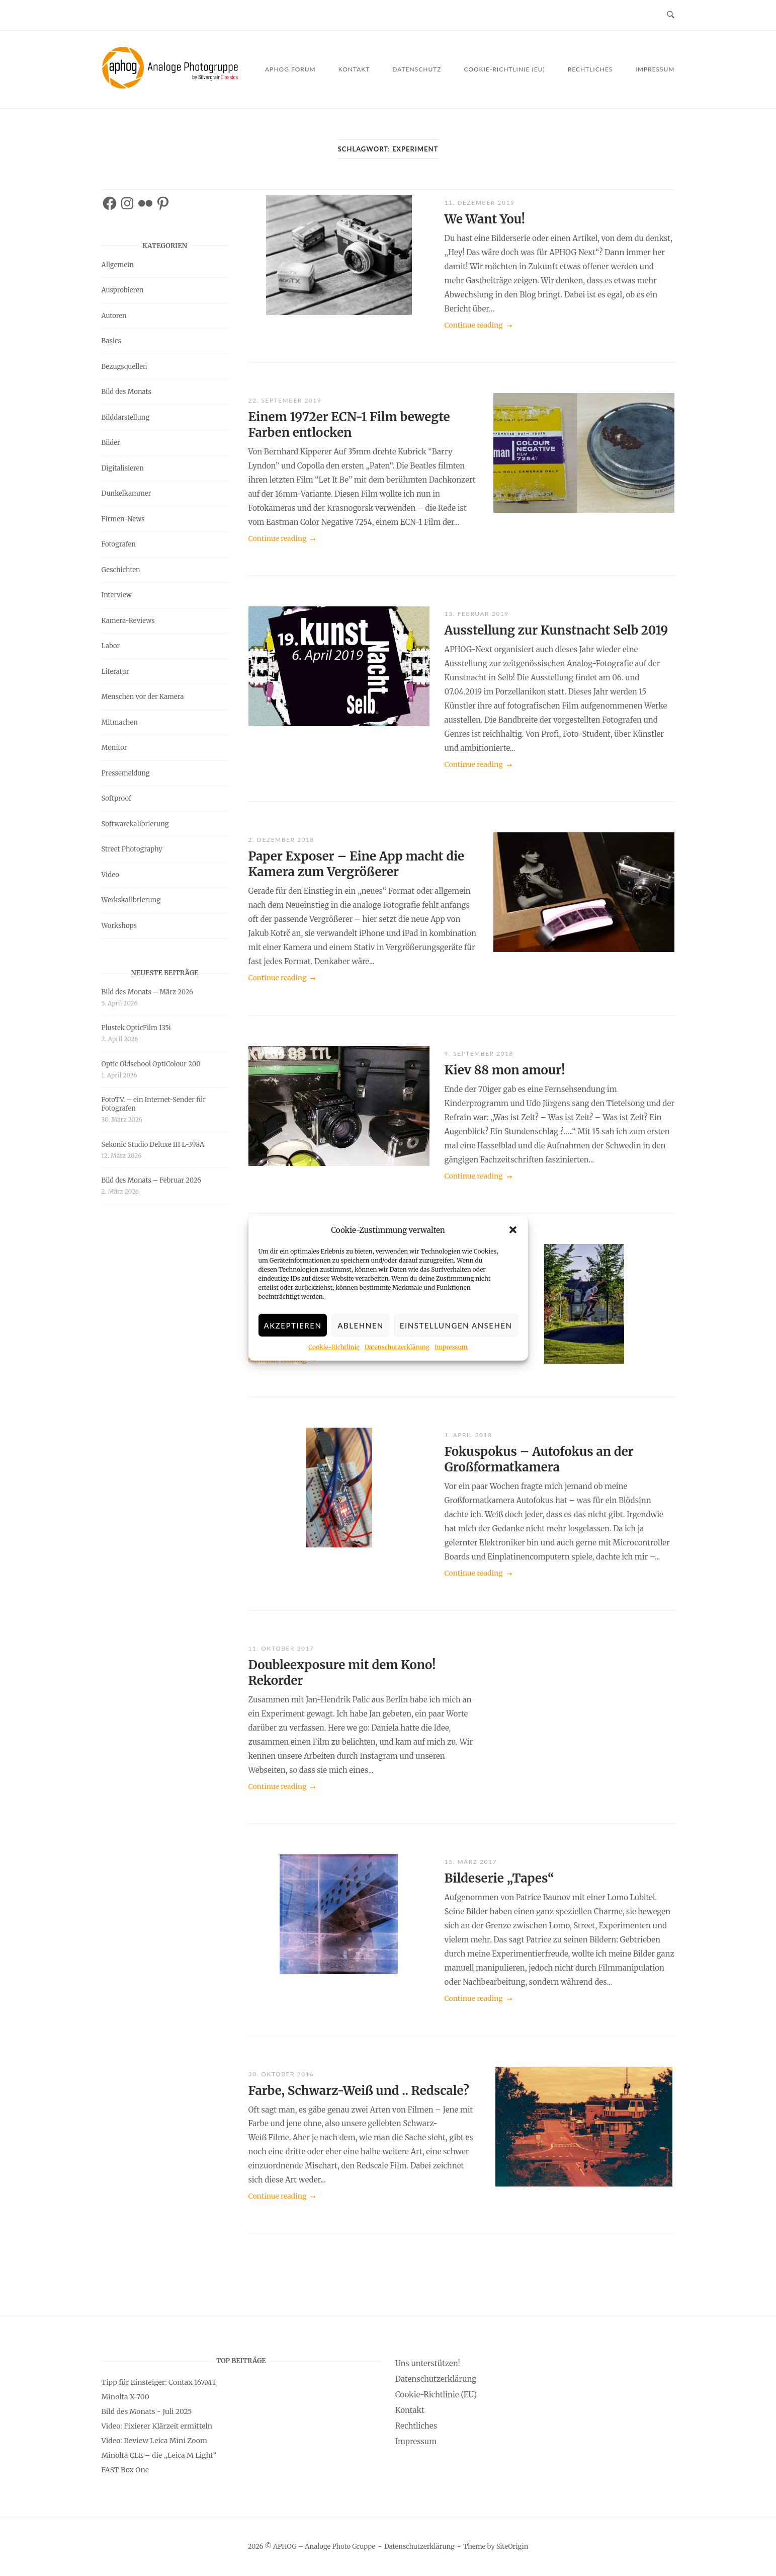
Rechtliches (590, 69)
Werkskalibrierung (131, 900)
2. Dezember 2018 (281, 839)
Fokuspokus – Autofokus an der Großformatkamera (539, 1459)
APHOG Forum (290, 69)
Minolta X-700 (125, 2396)
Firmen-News (123, 519)
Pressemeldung (126, 773)
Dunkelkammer (126, 493)
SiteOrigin (512, 2546)
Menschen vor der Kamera (143, 696)
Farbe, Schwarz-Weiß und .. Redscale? (358, 2090)
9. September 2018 (479, 1053)
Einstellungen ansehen (456, 1330)
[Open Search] (670, 15)
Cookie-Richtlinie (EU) (504, 69)
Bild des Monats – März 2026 (147, 992)
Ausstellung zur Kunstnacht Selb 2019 (556, 630)
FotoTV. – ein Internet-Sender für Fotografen (154, 1104)
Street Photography (132, 849)
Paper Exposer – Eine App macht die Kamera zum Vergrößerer (356, 864)
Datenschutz (416, 69)
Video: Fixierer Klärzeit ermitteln (157, 2426)
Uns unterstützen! (427, 2363)
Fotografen (119, 544)
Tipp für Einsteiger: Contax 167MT (159, 2382)
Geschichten (121, 570)
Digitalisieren (123, 468)
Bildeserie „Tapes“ (499, 1878)
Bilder (111, 442)
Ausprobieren (123, 290)
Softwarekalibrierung (135, 824)
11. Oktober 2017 (281, 1648)
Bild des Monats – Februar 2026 (151, 1180)
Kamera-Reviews (128, 620)
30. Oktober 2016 (281, 2074)
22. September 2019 (285, 400)
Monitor (114, 747)
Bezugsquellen (124, 366)
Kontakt (354, 69)
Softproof (116, 798)
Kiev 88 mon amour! (505, 1070)
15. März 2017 (471, 1861)
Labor (111, 646)
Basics (111, 341)
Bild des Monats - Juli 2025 (147, 2411)
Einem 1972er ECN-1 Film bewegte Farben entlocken (349, 424)
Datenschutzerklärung (397, 1352)
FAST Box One (125, 2469)
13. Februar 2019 (477, 613)
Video (110, 875)
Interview (117, 595)
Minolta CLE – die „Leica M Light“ (159, 2455)
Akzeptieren (292, 1330)
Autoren (114, 315)
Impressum (451, 1352)
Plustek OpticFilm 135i (136, 1028)
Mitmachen (120, 722)
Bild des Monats (126, 391)
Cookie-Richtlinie (333, 1352)
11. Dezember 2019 (480, 202)
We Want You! (485, 219)
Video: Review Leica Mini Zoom (154, 2440)
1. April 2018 (468, 1435)
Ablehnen (360, 1330)
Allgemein (118, 265)
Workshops (119, 925)
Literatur (115, 671)
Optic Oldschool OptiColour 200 (151, 1064)
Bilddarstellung (126, 417)
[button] (513, 1235)
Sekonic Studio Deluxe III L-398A (153, 1144)
